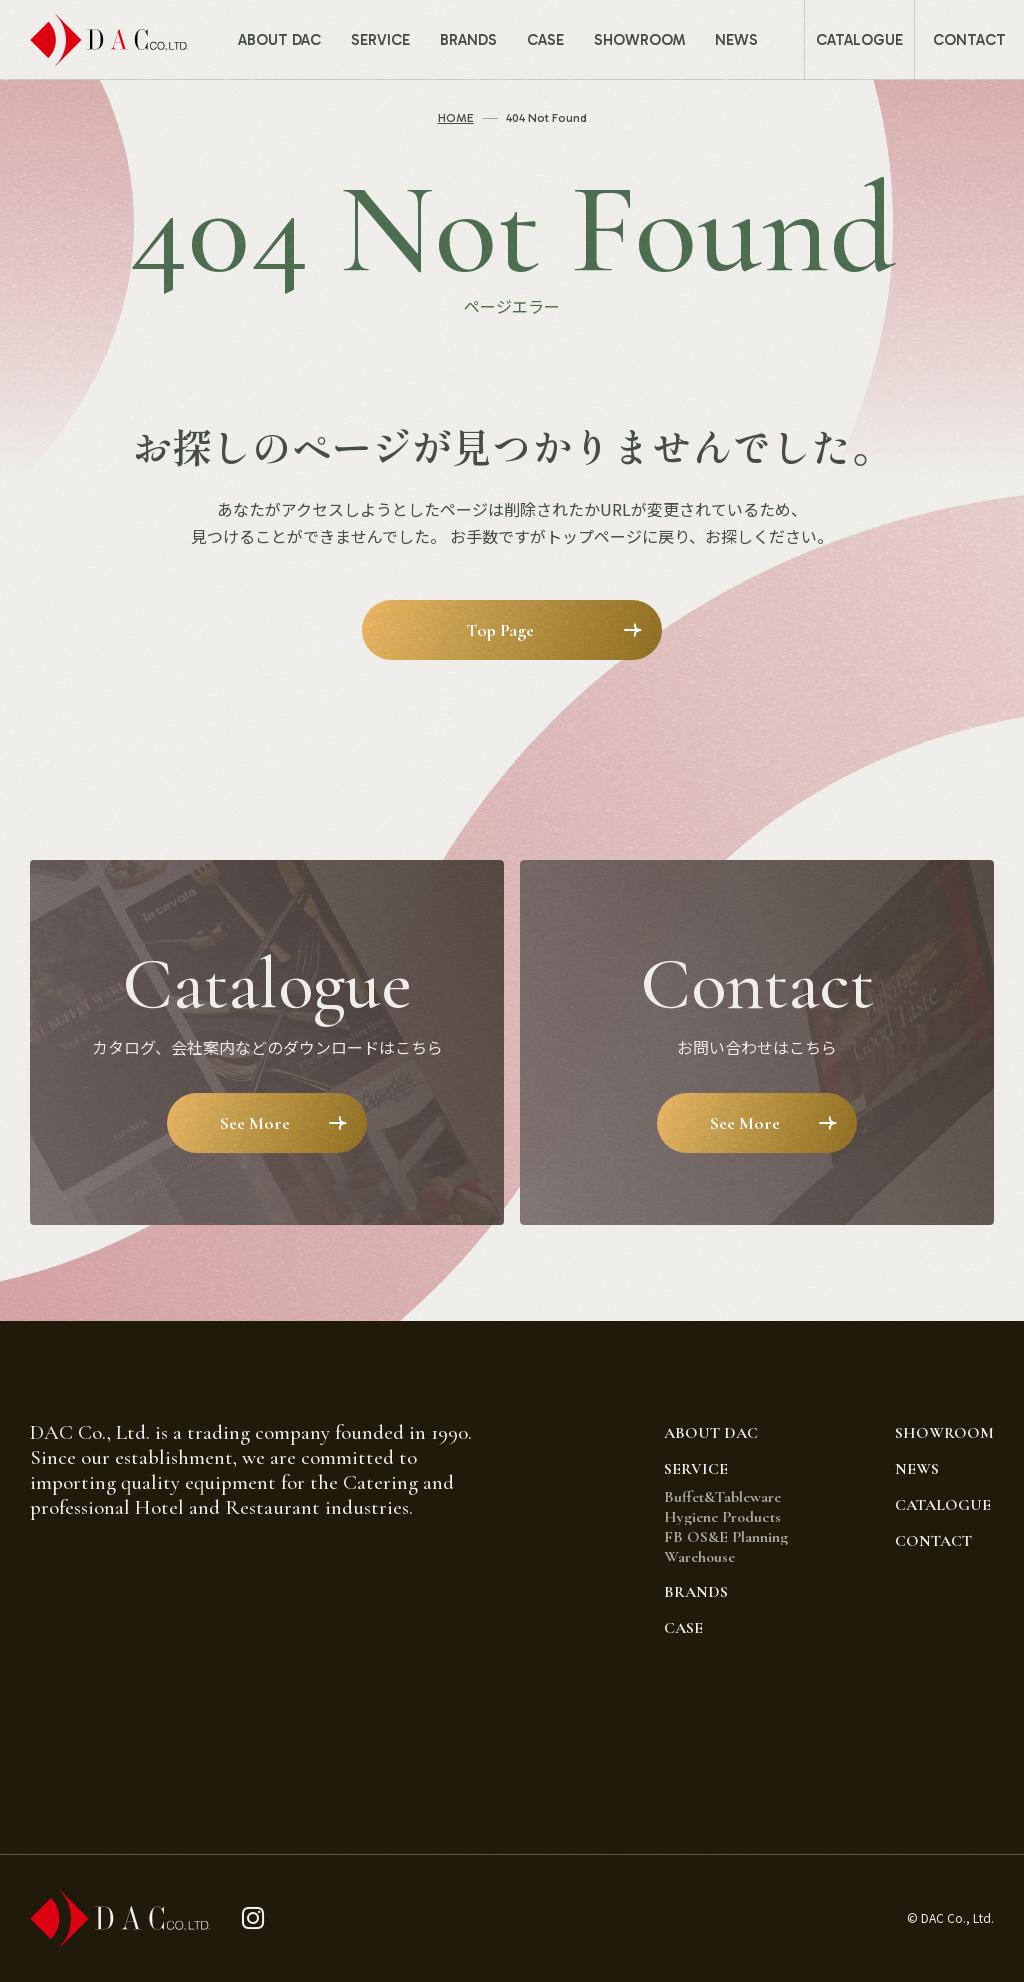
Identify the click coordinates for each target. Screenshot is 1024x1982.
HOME (456, 118)
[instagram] (253, 1918)
